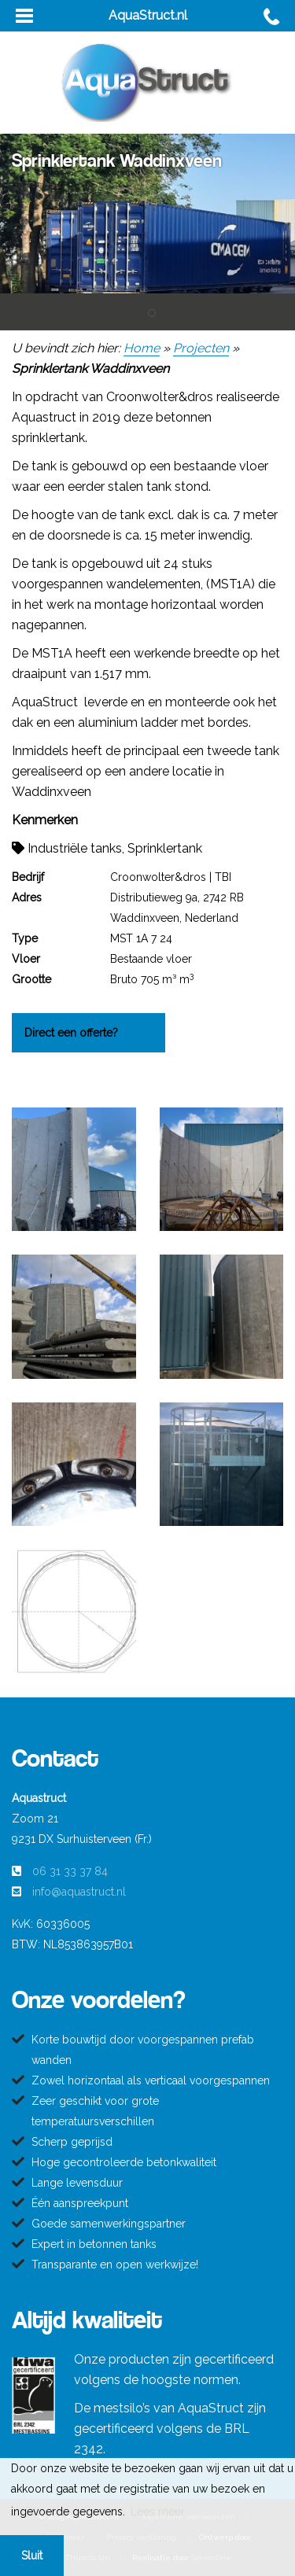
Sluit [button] (31, 2555)
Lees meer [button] (158, 2511)
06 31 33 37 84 (70, 1871)
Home (142, 348)
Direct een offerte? (71, 1032)
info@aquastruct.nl (79, 1891)
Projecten (201, 348)
